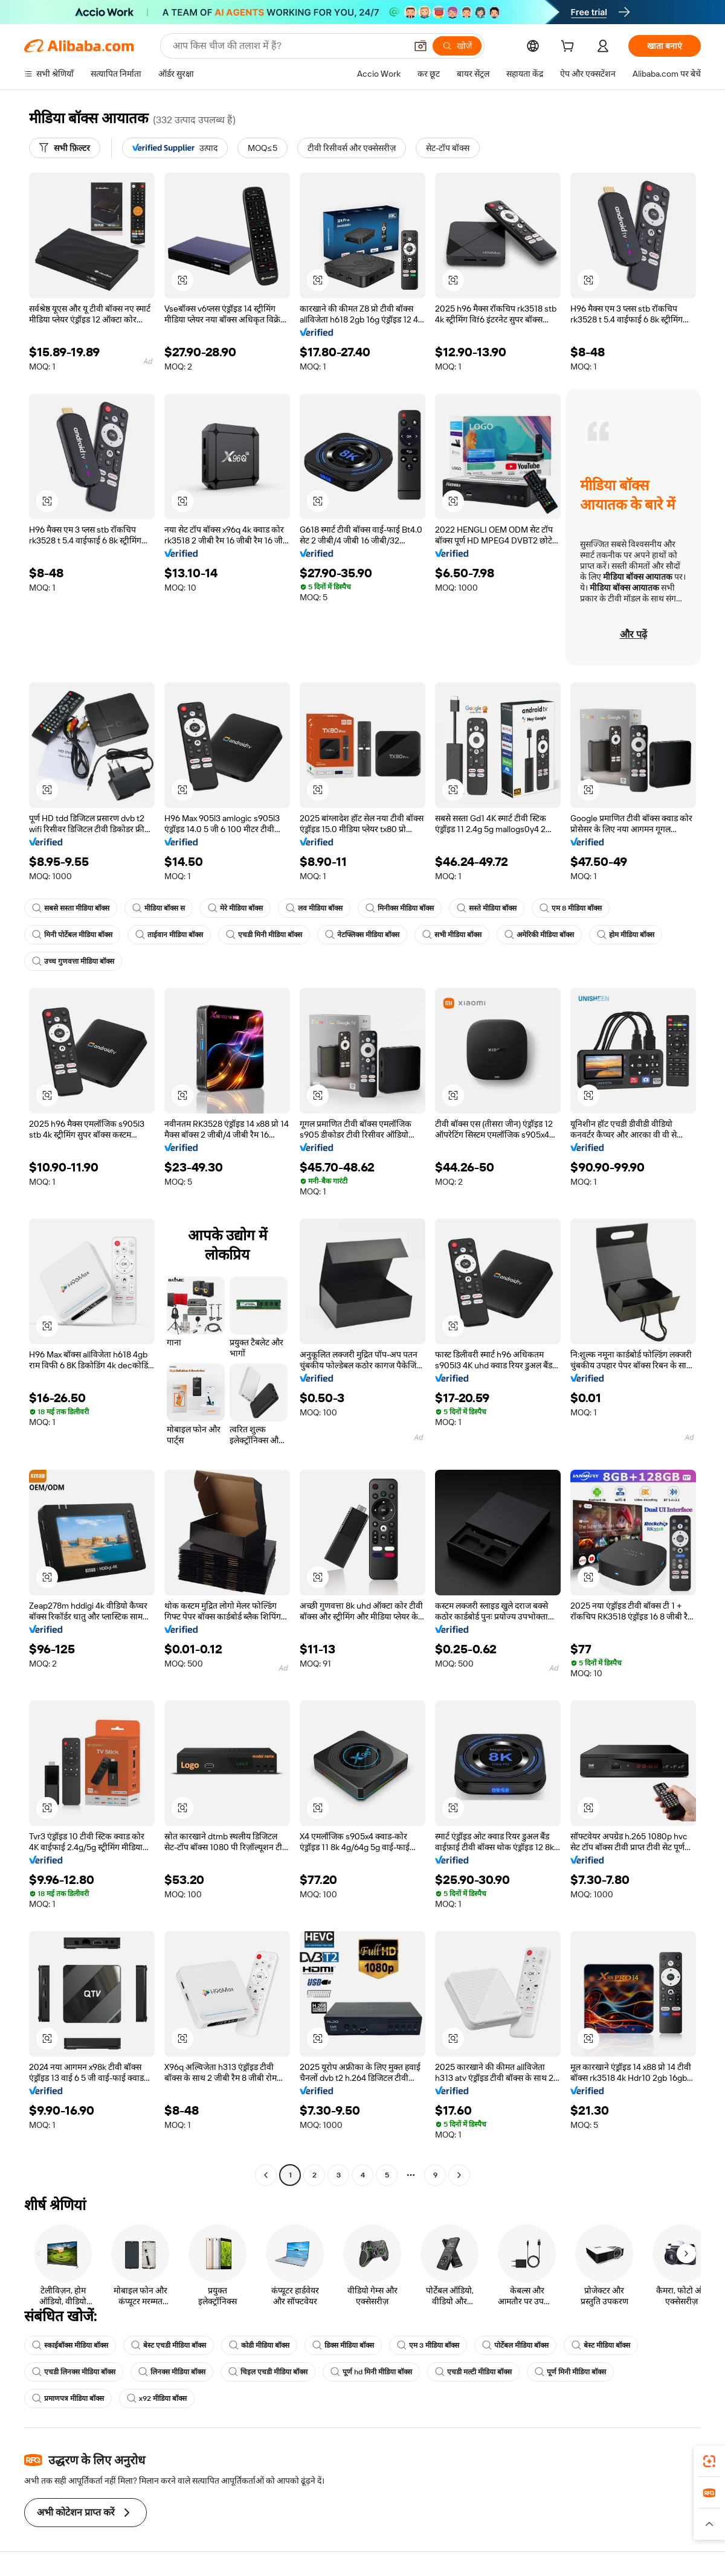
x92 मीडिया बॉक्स (157, 2398)
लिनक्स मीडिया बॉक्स (171, 2372)
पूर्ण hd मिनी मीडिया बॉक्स (371, 2372)
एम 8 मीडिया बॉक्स (571, 908)
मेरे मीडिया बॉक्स (235, 908)
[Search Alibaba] (288, 46)
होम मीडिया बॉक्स (625, 935)
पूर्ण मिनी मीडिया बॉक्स (570, 2372)
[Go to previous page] (266, 2175)
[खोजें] (457, 46)
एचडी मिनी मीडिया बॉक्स (264, 935)
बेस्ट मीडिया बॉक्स (601, 2345)
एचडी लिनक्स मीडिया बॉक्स (73, 2372)
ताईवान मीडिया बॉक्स (169, 935)
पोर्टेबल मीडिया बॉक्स (515, 2345)
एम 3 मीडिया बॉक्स (428, 2345)
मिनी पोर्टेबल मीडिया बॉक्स (72, 935)
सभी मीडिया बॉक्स (452, 935)
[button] (420, 46)
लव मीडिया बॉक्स (314, 908)
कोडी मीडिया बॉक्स (259, 2345)
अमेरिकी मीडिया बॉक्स (539, 935)
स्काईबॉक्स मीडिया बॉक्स (70, 2345)
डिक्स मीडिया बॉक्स (343, 2345)
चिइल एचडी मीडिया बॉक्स (268, 2372)
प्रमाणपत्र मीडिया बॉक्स (68, 2398)
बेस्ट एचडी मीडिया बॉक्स (168, 2345)
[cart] (570, 48)
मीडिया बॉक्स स (158, 908)
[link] (709, 2461)
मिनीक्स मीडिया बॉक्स (400, 908)
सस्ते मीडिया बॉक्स (487, 908)
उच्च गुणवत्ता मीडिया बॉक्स (73, 961)
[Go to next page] (459, 2175)
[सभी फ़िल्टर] (64, 148)
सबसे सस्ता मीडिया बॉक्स (70, 908)
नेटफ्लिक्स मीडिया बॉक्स (362, 935)
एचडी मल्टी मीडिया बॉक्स (473, 2372)
